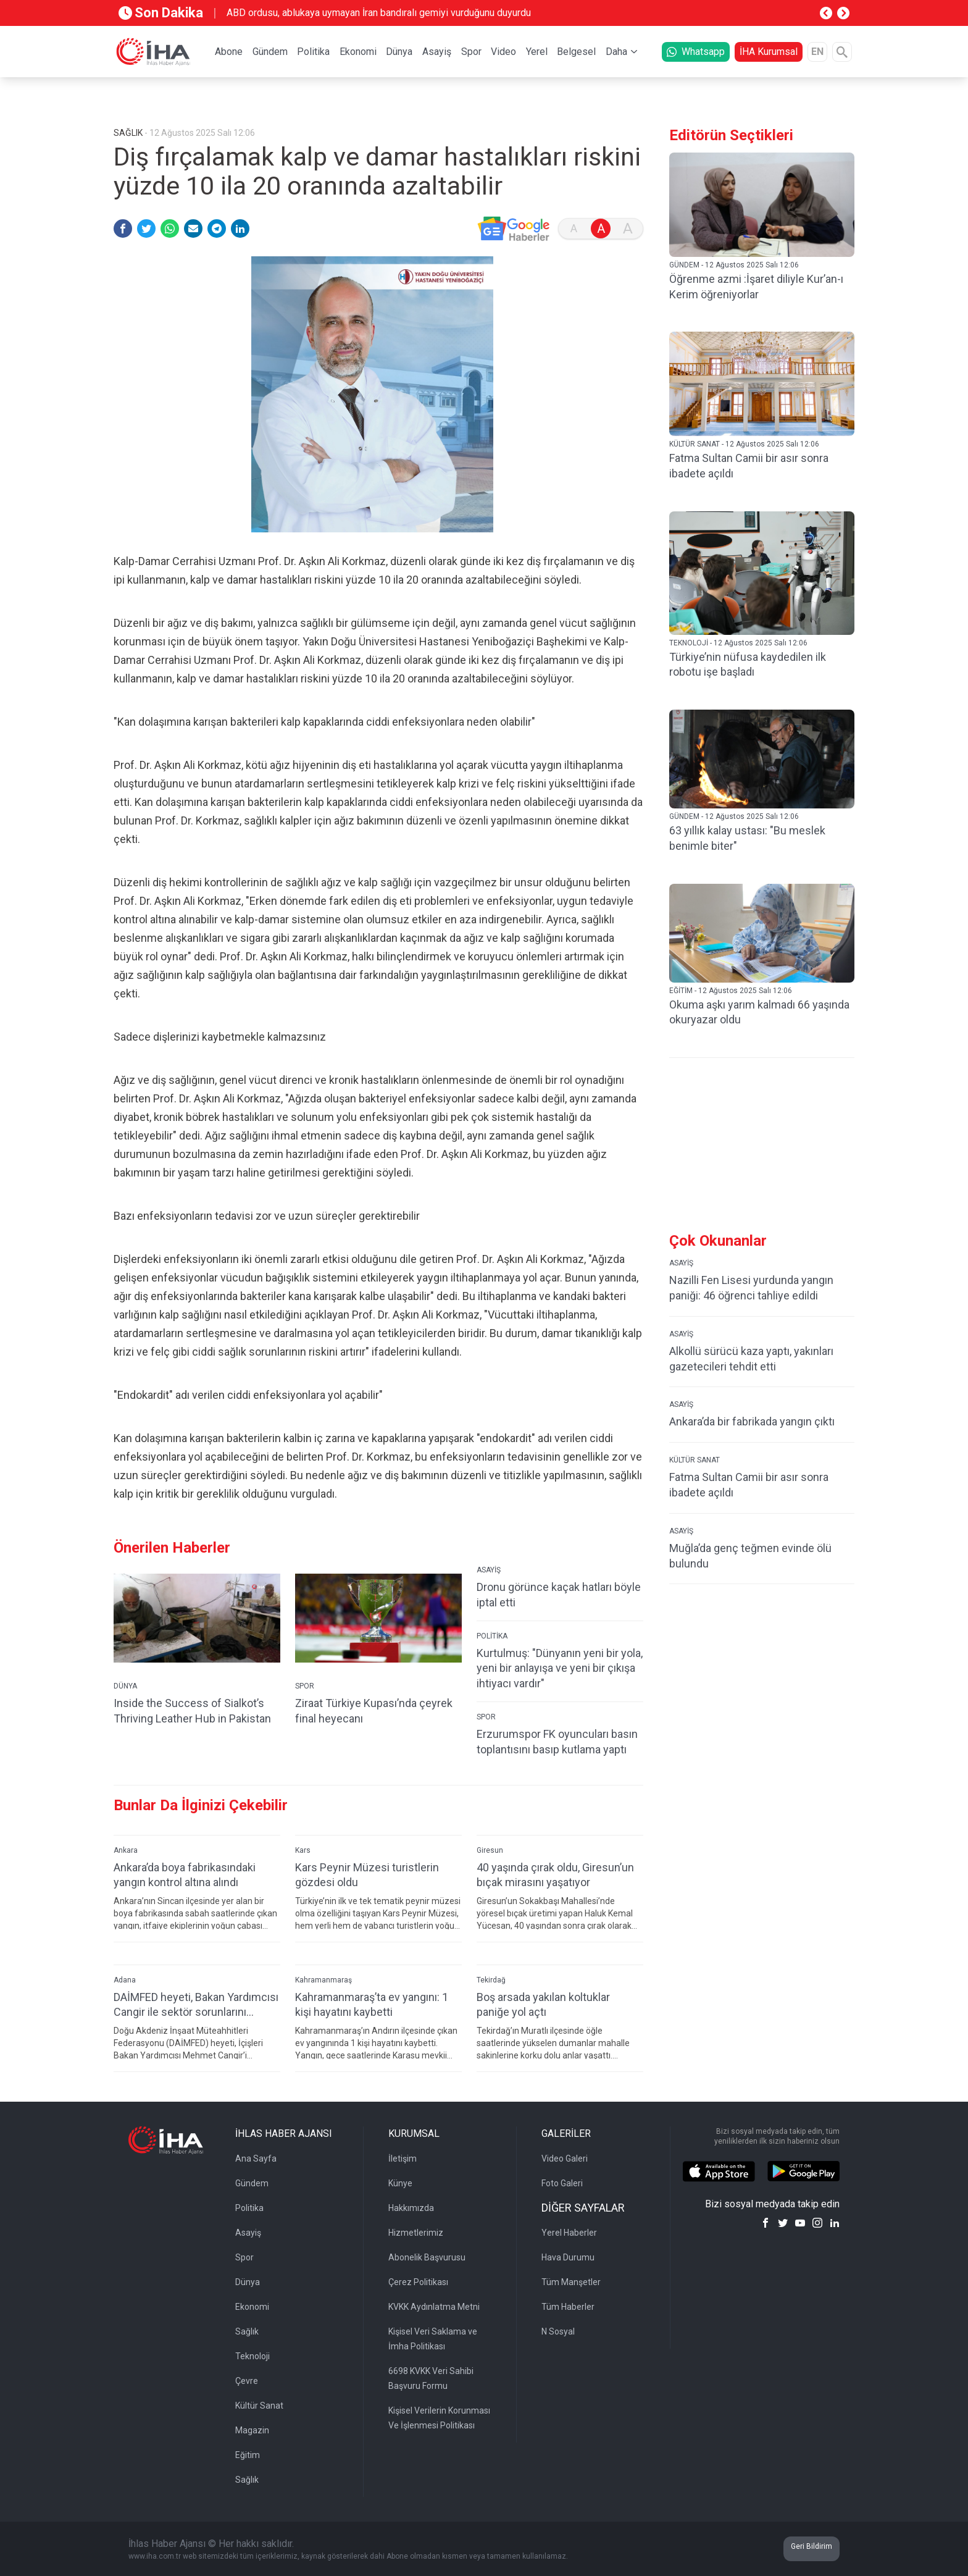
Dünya (399, 51)
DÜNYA (125, 1686)
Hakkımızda (411, 2208)
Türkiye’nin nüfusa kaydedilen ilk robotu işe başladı (747, 664)
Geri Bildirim (811, 2546)
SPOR (304, 1686)
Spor (471, 51)
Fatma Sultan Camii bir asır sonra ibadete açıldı (748, 465)
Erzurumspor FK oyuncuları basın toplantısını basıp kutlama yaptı (557, 1741)
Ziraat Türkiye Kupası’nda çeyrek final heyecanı (374, 1711)
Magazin (252, 2430)
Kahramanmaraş (323, 1980)
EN (817, 51)
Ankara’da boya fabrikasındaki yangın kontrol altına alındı (185, 1875)
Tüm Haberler (568, 2307)
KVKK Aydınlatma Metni (434, 2307)
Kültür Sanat (259, 2405)
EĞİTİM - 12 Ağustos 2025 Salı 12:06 (730, 990)
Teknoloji (252, 2356)
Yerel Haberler (569, 2233)
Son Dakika (161, 12)
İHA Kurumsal (769, 51)
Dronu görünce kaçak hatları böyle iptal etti (559, 1594)
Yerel (537, 51)
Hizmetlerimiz (415, 2233)
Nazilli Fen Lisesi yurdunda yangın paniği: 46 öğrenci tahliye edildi (751, 1287)
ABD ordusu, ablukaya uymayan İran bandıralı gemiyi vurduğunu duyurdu (379, 13)
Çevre (246, 2381)
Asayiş (436, 51)
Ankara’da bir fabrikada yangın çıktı (752, 1421)
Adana (125, 1980)
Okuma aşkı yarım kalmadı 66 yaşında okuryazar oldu (759, 1012)
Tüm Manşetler (571, 2282)
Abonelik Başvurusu (426, 2257)
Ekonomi (358, 51)
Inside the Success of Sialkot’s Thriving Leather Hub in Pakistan (192, 1711)
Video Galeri (564, 2158)
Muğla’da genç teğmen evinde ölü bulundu (750, 1556)
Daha (616, 51)
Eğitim (247, 2455)
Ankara (126, 1850)
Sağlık (247, 2331)
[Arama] (842, 52)
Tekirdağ (491, 1980)
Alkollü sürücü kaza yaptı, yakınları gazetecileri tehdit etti (751, 1359)
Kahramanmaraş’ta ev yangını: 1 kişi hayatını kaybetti (371, 2005)
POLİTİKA (492, 1636)
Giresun (490, 1850)
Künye (400, 2183)
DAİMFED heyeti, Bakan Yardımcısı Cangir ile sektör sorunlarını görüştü (196, 2005)
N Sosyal (558, 2331)
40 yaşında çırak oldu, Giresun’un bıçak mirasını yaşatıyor (555, 1875)
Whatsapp (696, 51)
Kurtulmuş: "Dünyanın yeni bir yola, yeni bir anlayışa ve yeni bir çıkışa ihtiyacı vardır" (560, 1668)
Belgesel (576, 51)
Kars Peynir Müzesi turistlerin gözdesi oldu (367, 1875)
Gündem (270, 51)
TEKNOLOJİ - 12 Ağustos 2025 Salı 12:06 (738, 643)
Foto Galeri (562, 2183)
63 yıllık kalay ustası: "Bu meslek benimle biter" (747, 838)
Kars (303, 1850)
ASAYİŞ (489, 1570)
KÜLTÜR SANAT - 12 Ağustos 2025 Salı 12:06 (744, 444)
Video (503, 51)
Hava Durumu (568, 2257)
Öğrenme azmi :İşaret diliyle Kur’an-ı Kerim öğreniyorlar (756, 286)
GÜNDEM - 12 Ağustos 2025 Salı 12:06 (734, 265)
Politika (313, 51)
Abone (229, 51)
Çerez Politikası (418, 2282)
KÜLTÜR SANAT (694, 1460)
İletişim (402, 2158)
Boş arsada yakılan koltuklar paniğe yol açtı (543, 2005)
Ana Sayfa (256, 2158)
